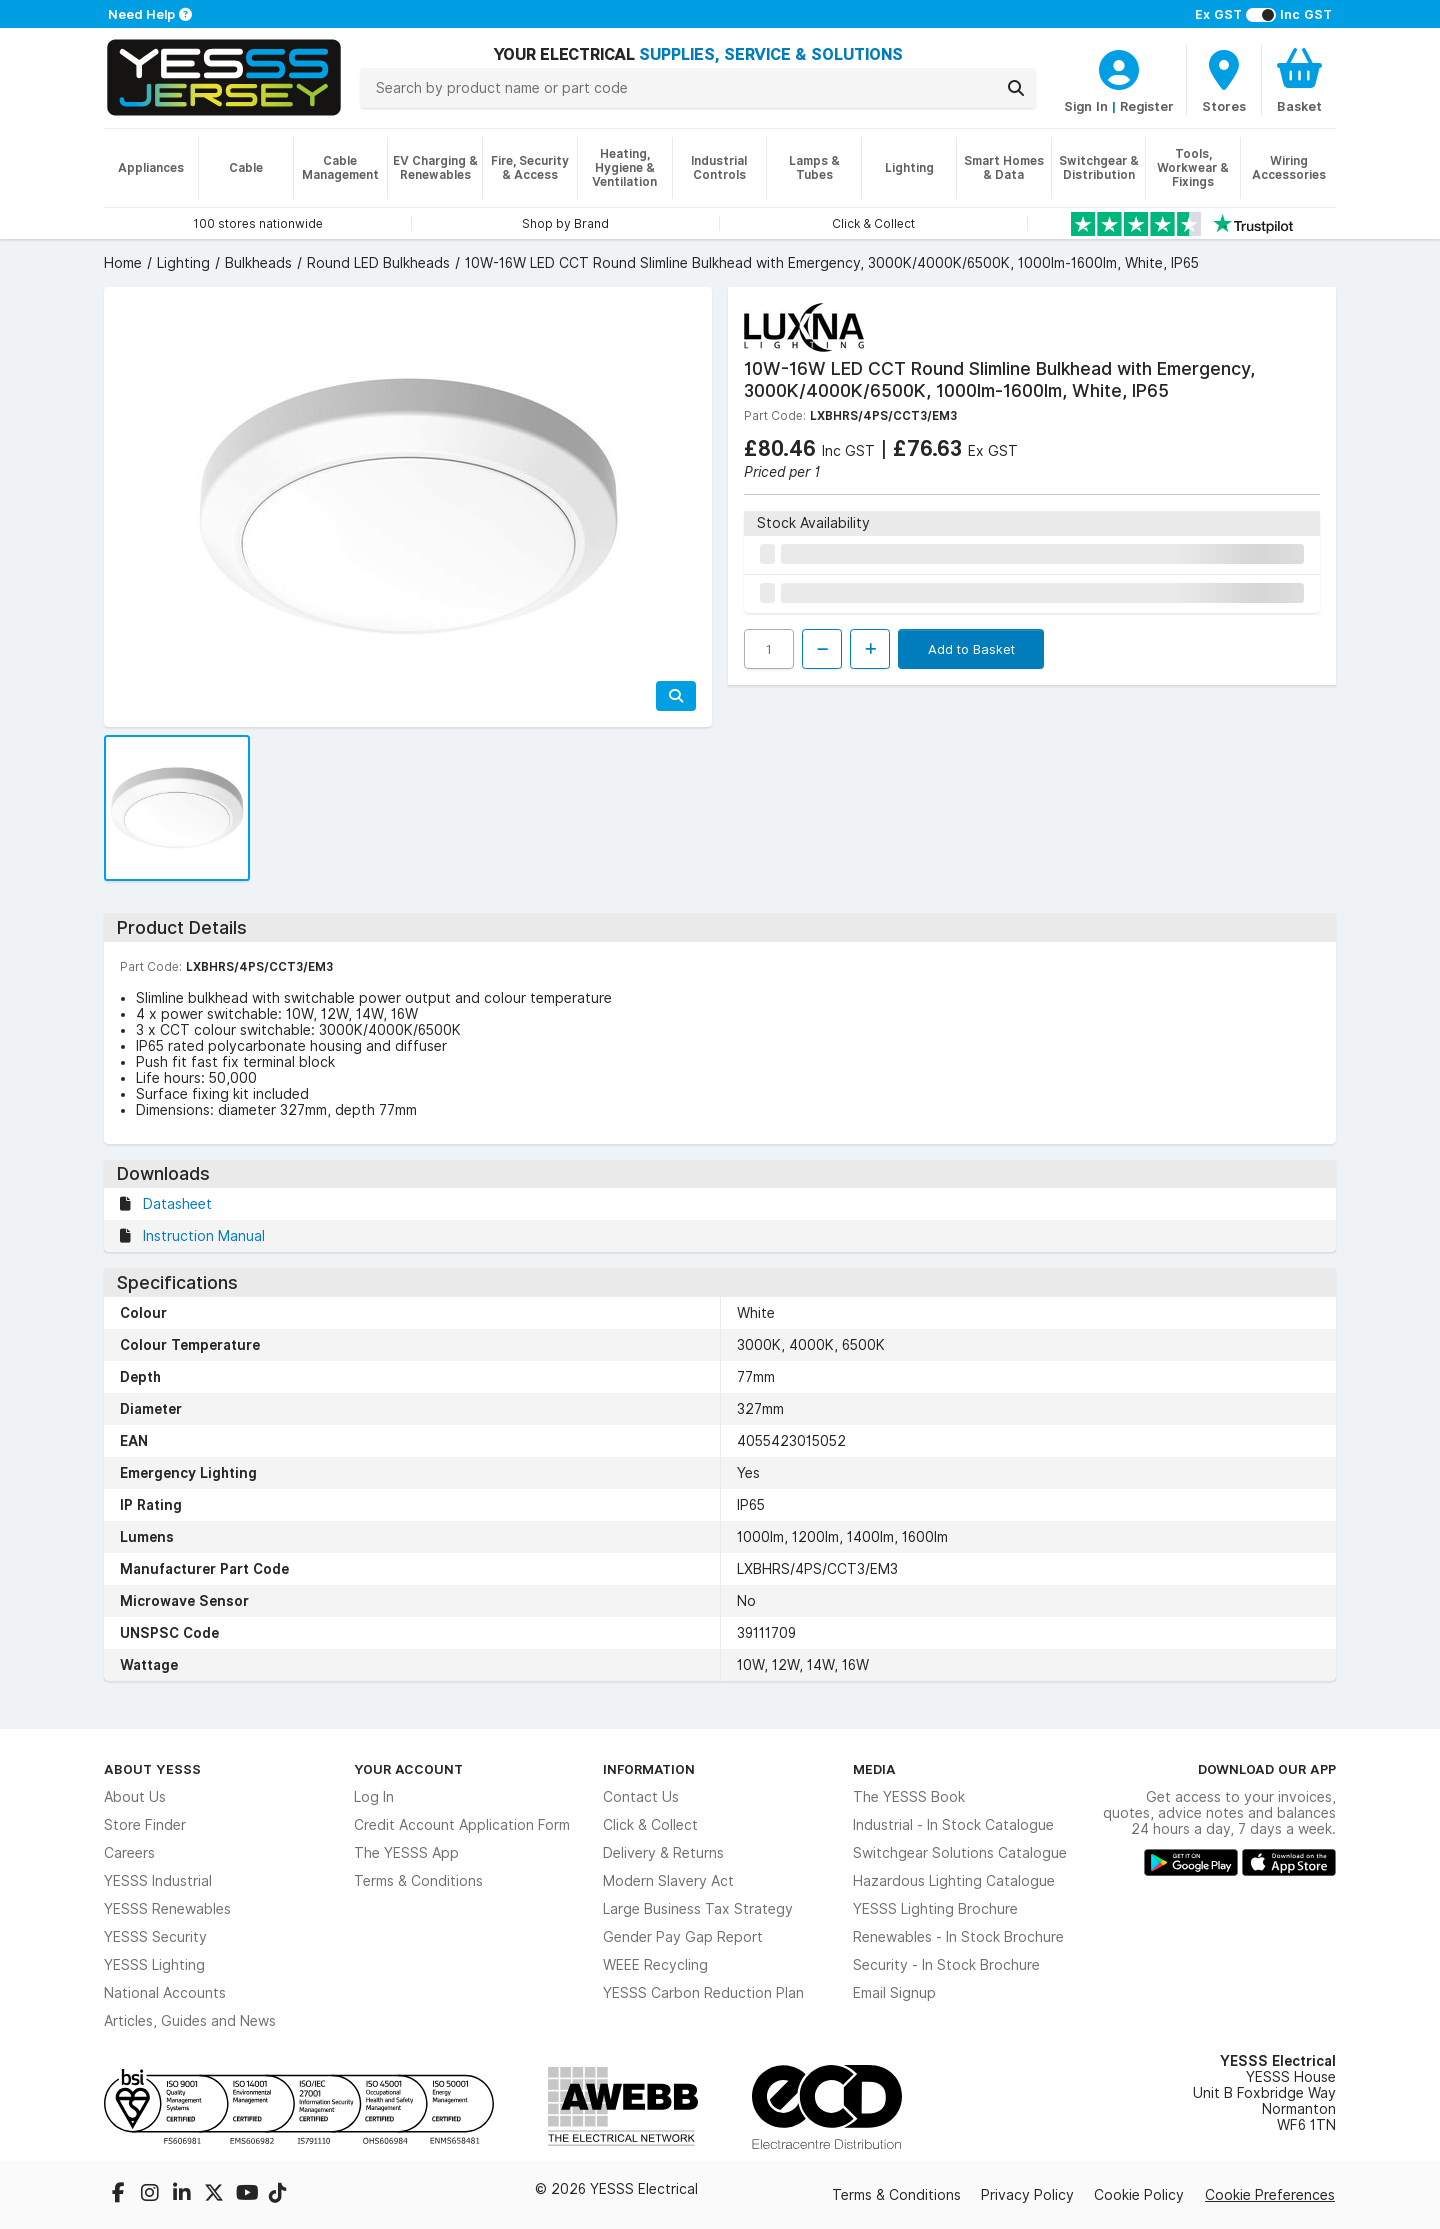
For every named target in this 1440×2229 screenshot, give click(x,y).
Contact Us (641, 1797)
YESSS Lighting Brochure (935, 1909)
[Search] (1016, 88)
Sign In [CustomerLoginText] (1086, 106)
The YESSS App (406, 1853)
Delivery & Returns (663, 1853)
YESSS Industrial (158, 1881)
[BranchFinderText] (1224, 80)
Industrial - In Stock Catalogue (953, 1825)
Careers (129, 1853)
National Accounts (165, 1993)
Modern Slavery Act (668, 1881)
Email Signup (894, 1993)
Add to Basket (971, 649)
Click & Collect (650, 1825)
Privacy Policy (1027, 2195)
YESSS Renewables (167, 1909)
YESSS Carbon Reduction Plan (703, 1993)
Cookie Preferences (1270, 2195)
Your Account (408, 1769)
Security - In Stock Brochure (946, 1965)
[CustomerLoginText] (1119, 67)
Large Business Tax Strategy (698, 1909)
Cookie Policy (1139, 2195)
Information (649, 1769)
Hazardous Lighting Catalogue (954, 1881)
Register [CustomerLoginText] (1147, 106)
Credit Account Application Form (462, 1825)
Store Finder (145, 1825)
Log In (374, 1797)
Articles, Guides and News (190, 2021)
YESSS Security (155, 1937)
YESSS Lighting (154, 1965)
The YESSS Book (909, 1797)
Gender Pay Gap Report (683, 1937)
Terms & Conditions (418, 1881)
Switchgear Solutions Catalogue (960, 1853)
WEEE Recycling (655, 1965)
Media (874, 1769)
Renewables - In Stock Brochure (958, 1937)
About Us (135, 1797)
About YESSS (152, 1769)
